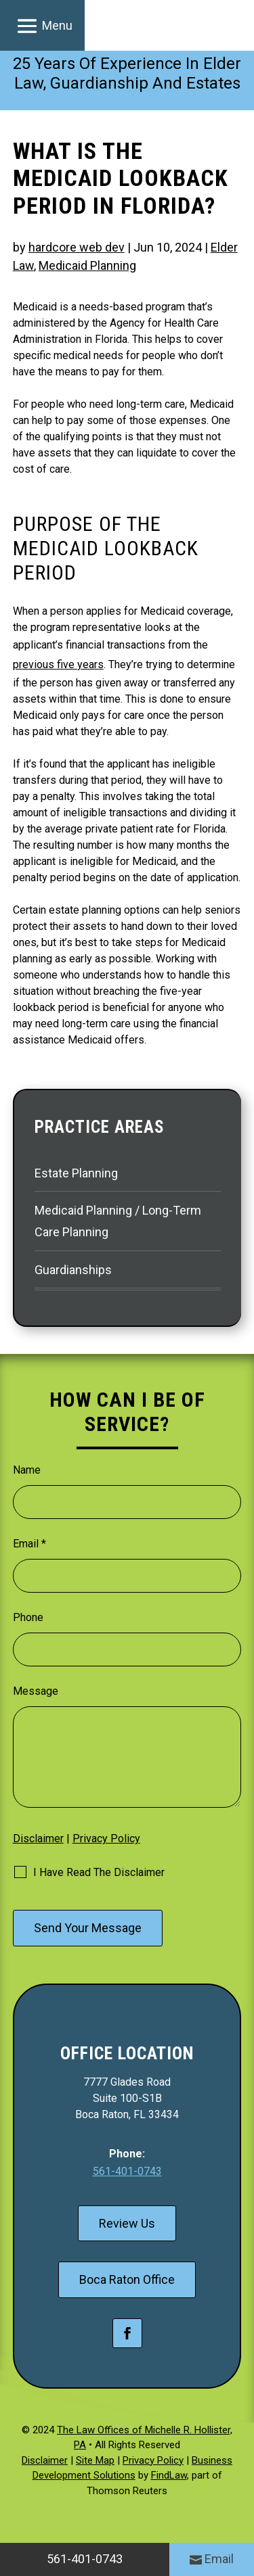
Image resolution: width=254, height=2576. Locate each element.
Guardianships (73, 1270)
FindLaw (169, 2475)
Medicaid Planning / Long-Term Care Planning (118, 1221)
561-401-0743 (127, 2171)
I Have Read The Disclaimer (99, 1872)
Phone (28, 1617)
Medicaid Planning (87, 265)
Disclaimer (38, 1838)
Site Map (95, 2460)
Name (27, 1469)
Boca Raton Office (127, 2279)
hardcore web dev (76, 247)
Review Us (127, 2223)
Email (29, 1543)
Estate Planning (76, 1173)
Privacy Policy (106, 1838)
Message (35, 1691)
